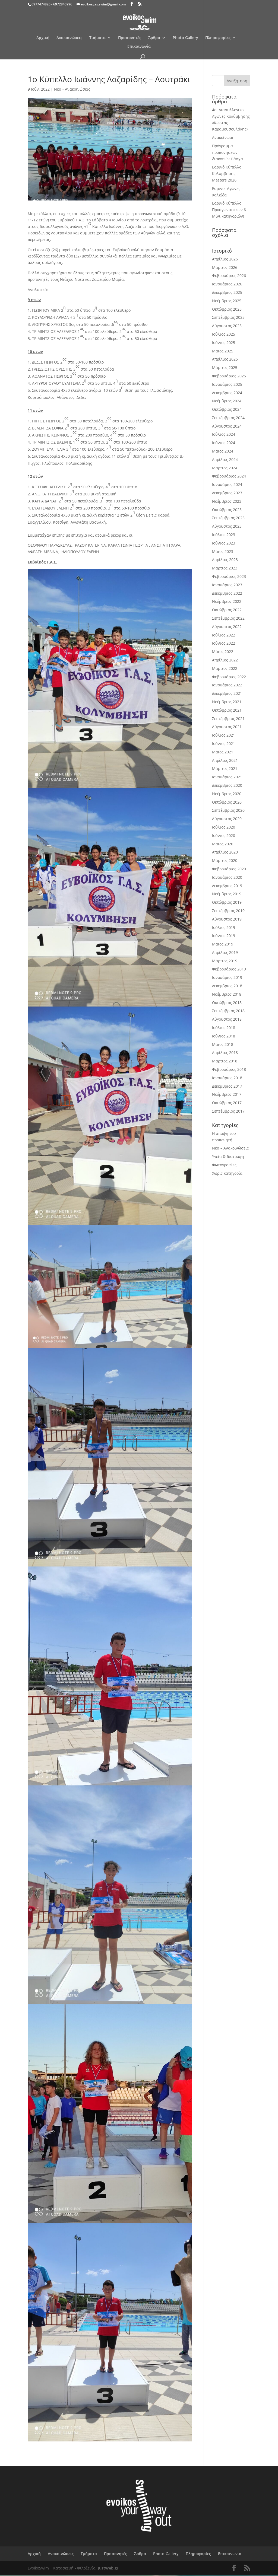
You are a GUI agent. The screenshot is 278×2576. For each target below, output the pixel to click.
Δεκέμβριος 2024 (227, 392)
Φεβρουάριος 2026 (229, 275)
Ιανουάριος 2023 (227, 584)
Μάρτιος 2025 (224, 367)
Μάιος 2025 (222, 351)
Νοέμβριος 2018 (226, 994)
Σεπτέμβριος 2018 (228, 1010)
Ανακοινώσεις (69, 38)
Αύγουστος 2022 (227, 626)
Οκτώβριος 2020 (227, 802)
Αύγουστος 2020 (227, 818)
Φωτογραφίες (224, 1164)
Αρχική (42, 38)
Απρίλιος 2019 (225, 952)
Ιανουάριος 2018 (227, 1077)
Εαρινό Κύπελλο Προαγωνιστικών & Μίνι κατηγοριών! (229, 209)
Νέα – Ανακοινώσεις (230, 1148)
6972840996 (62, 4)
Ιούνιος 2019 (223, 935)
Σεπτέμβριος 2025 (228, 317)
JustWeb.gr (108, 2568)
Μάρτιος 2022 (224, 668)
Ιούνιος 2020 (223, 835)
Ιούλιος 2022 (223, 635)
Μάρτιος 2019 (224, 960)
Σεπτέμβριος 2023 (228, 517)
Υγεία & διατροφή (228, 1156)
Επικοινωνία (139, 46)
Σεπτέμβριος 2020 (228, 810)
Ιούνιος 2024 (223, 442)
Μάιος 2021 (222, 751)
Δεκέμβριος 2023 (227, 492)
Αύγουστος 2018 (227, 1019)
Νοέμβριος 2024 (226, 400)
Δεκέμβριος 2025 (227, 292)
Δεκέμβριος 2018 (227, 985)
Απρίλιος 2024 (225, 459)
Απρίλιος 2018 (225, 1052)
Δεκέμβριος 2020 (227, 785)
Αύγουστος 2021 (227, 726)
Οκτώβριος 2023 (227, 509)
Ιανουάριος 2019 (227, 977)
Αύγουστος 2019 (227, 919)
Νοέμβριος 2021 (226, 701)
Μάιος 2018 (222, 1044)
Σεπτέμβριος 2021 (228, 718)
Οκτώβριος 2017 (227, 1102)
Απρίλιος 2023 (225, 559)
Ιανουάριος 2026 (227, 283)
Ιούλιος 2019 (223, 927)
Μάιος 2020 (222, 843)
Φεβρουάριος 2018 (229, 1069)
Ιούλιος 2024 (223, 434)
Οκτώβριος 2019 (227, 902)
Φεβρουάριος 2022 (229, 676)
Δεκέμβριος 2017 (227, 1086)
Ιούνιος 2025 (223, 342)
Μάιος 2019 (222, 944)
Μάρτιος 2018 (224, 1060)
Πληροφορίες (217, 38)
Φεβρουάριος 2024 (229, 476)
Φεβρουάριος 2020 (229, 868)
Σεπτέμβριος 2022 (228, 618)
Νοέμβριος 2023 (226, 501)
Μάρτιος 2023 (224, 568)
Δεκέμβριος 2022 (227, 593)
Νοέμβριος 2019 (226, 893)
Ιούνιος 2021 (223, 743)
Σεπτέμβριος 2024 (228, 417)
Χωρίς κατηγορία (227, 1173)
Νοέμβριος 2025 (226, 300)
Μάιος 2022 (222, 651)
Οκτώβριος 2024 (227, 409)
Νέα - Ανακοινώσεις (72, 89)
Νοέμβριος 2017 (226, 1094)
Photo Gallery (185, 38)
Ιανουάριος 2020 (227, 877)
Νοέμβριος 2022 (226, 601)
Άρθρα (154, 38)
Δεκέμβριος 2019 (227, 885)
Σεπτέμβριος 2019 (228, 910)
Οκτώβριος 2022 (227, 609)
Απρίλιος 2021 (225, 760)
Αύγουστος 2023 (227, 526)
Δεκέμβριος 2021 (227, 693)
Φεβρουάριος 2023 (229, 576)
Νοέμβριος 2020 (226, 793)
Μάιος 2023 (222, 551)
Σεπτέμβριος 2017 (228, 1111)
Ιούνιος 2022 (223, 643)
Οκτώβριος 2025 (227, 309)
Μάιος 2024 (222, 451)
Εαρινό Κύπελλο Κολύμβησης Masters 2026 (226, 173)
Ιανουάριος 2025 (227, 384)
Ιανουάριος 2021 (227, 776)
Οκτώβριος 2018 (227, 1002)
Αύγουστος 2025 (227, 325)
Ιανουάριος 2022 (227, 684)
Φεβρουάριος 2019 (229, 969)
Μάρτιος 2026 (224, 267)
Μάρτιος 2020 (224, 860)
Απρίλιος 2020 (225, 852)
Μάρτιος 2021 (224, 768)
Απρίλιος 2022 (225, 660)
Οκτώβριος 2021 (227, 710)
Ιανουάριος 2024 (227, 484)
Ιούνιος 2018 (223, 1036)
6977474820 (40, 4)
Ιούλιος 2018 (223, 1027)
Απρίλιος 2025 (225, 359)
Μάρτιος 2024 (224, 467)
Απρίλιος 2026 (225, 259)
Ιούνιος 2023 (223, 543)
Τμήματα (97, 38)
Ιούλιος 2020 (223, 827)
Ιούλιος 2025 (223, 334)
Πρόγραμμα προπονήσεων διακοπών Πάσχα (227, 152)
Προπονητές (129, 38)
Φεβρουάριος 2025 (229, 375)
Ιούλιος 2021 (223, 735)
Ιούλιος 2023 (223, 534)
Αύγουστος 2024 (227, 426)
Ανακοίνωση (223, 137)
